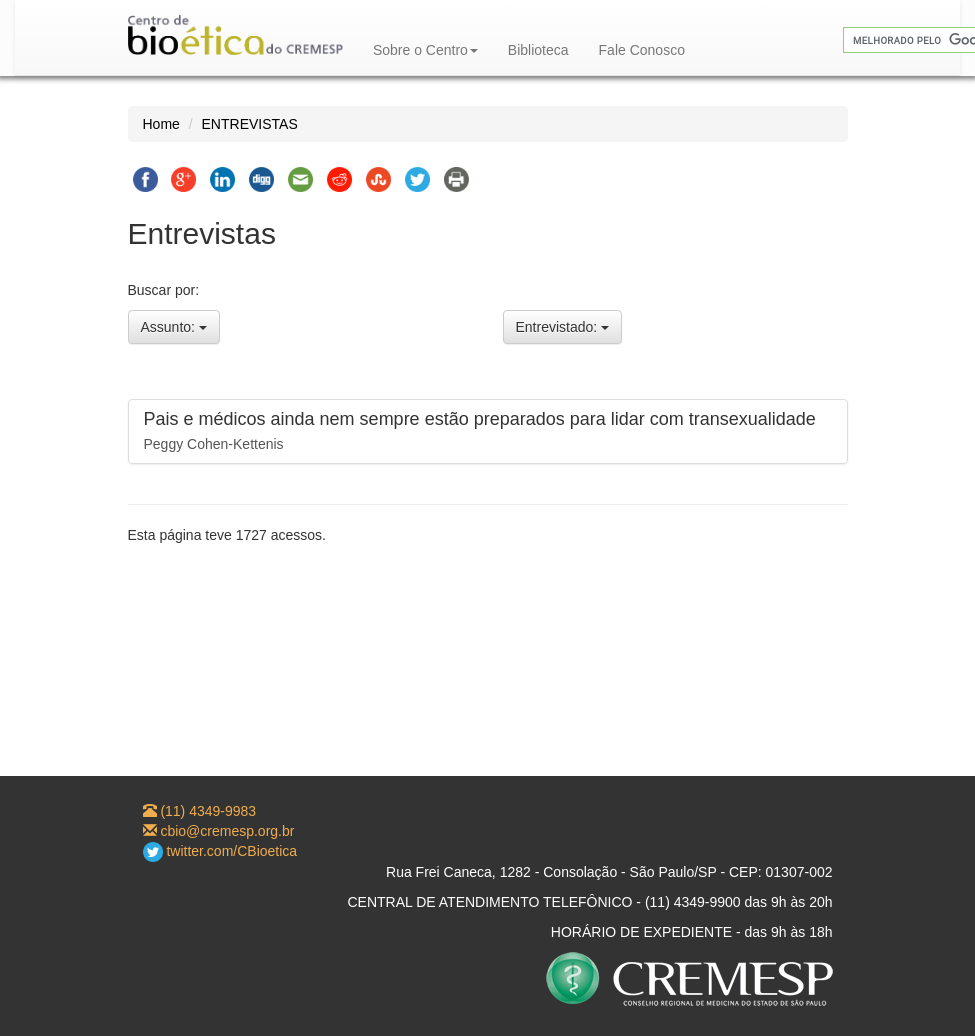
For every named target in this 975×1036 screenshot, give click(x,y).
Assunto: (174, 327)
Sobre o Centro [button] (425, 50)
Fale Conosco (642, 50)
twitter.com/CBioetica (220, 851)
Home (161, 124)
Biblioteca (538, 50)
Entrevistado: (563, 327)
